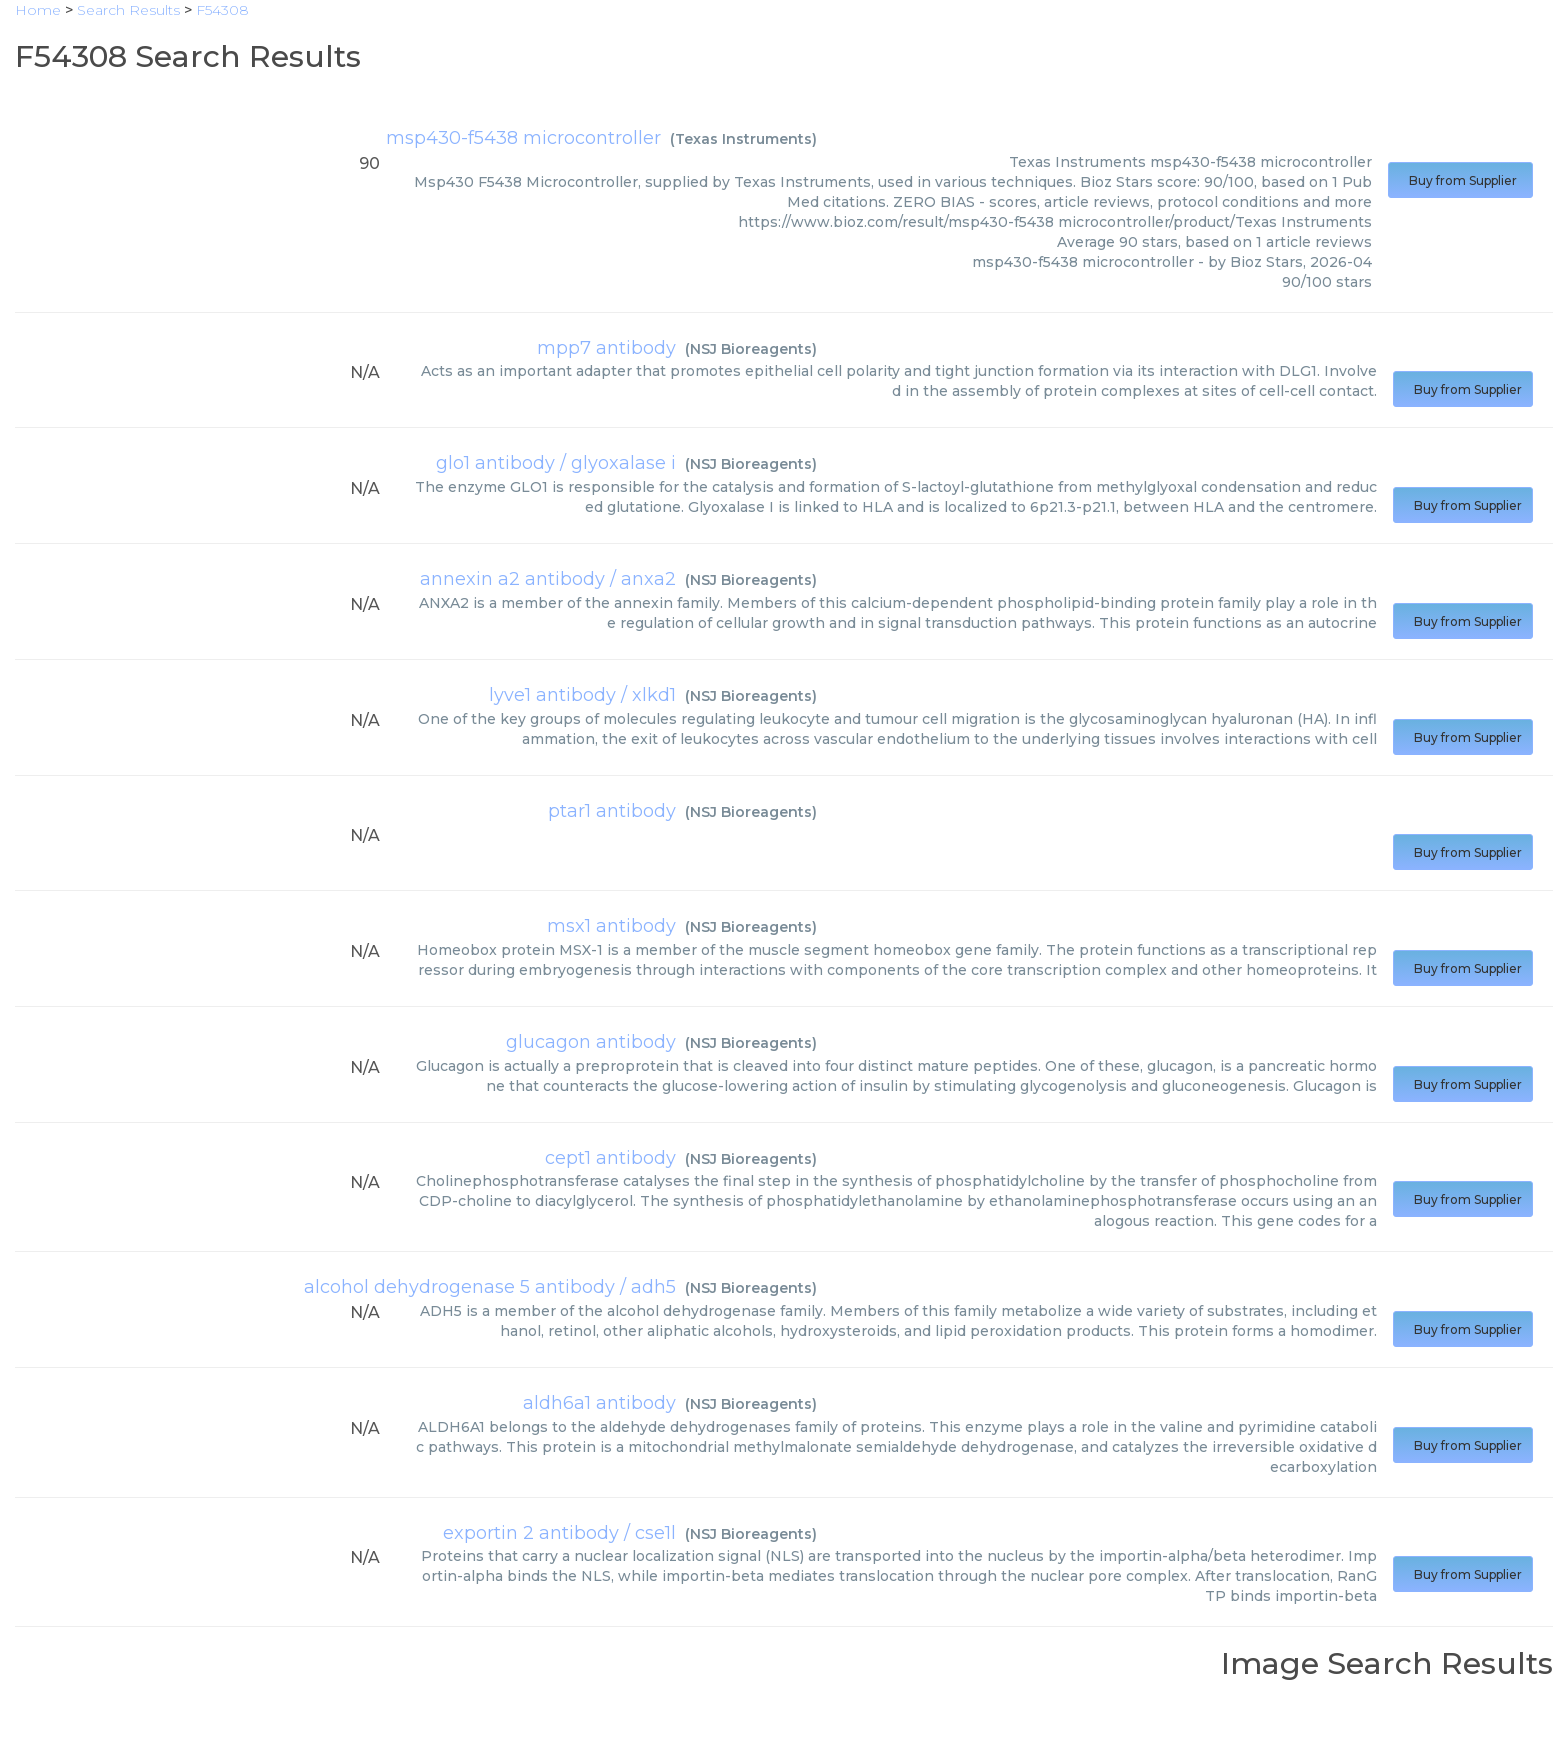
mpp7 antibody (606, 348)
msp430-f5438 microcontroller (523, 138)
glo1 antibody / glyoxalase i (556, 463)
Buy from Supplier (1460, 180)
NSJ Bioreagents (751, 349)
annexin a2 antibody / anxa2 (548, 579)
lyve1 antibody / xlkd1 (582, 695)
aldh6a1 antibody (599, 1403)
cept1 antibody (610, 1158)
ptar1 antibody (612, 811)
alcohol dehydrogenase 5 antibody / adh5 (490, 1287)
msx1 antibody (611, 926)
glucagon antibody (591, 1042)
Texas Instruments (743, 139)
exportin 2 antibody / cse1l (559, 1533)
